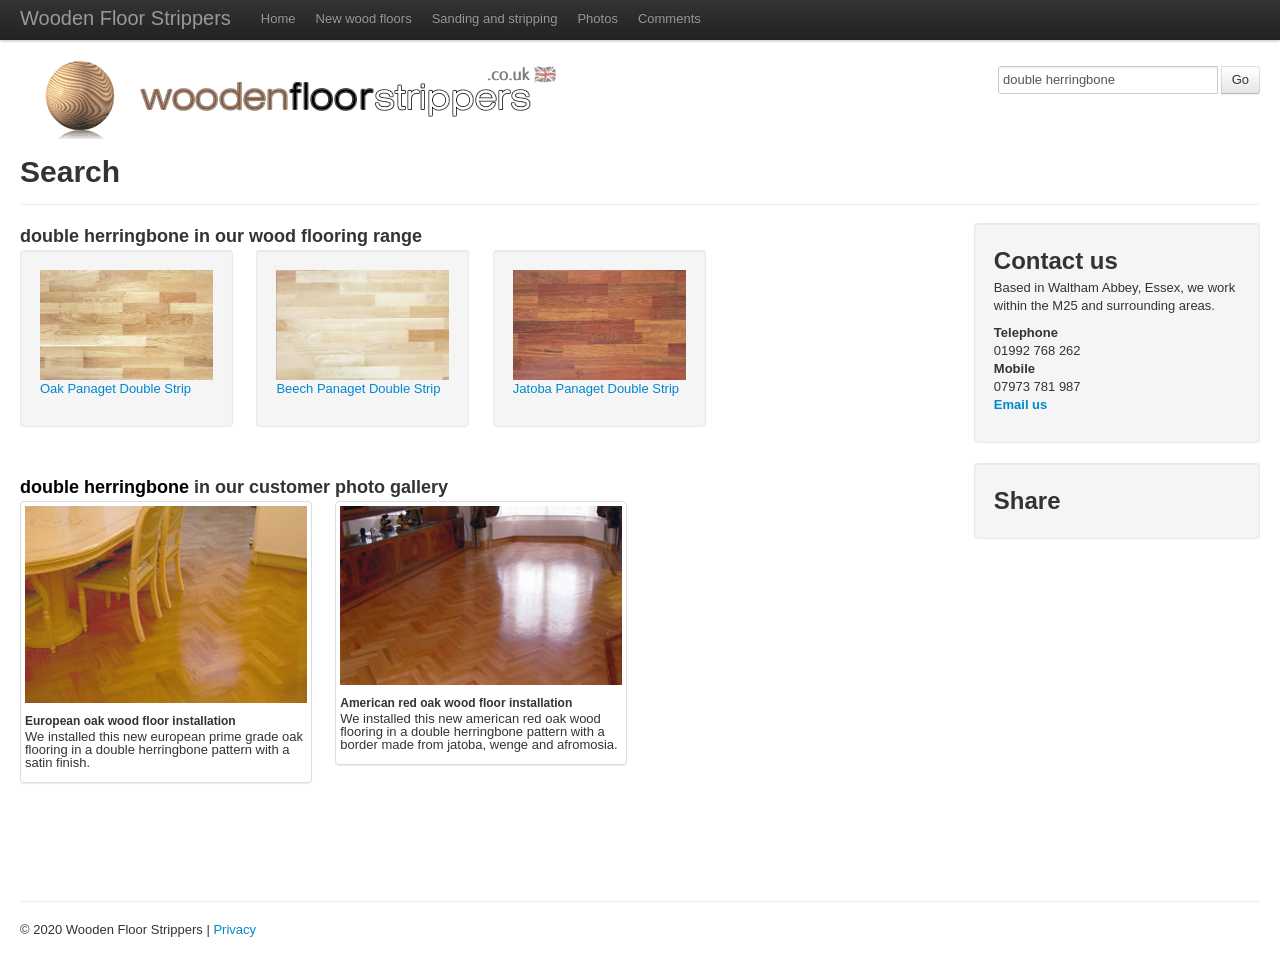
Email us (1020, 404)
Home (278, 18)
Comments (669, 18)
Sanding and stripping (495, 18)
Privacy (234, 929)
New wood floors (364, 18)
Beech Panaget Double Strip (358, 388)
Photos (597, 18)
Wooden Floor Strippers (125, 18)
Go (1240, 79)
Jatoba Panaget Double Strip (596, 388)
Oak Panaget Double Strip (115, 388)
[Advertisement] (267, 835)
